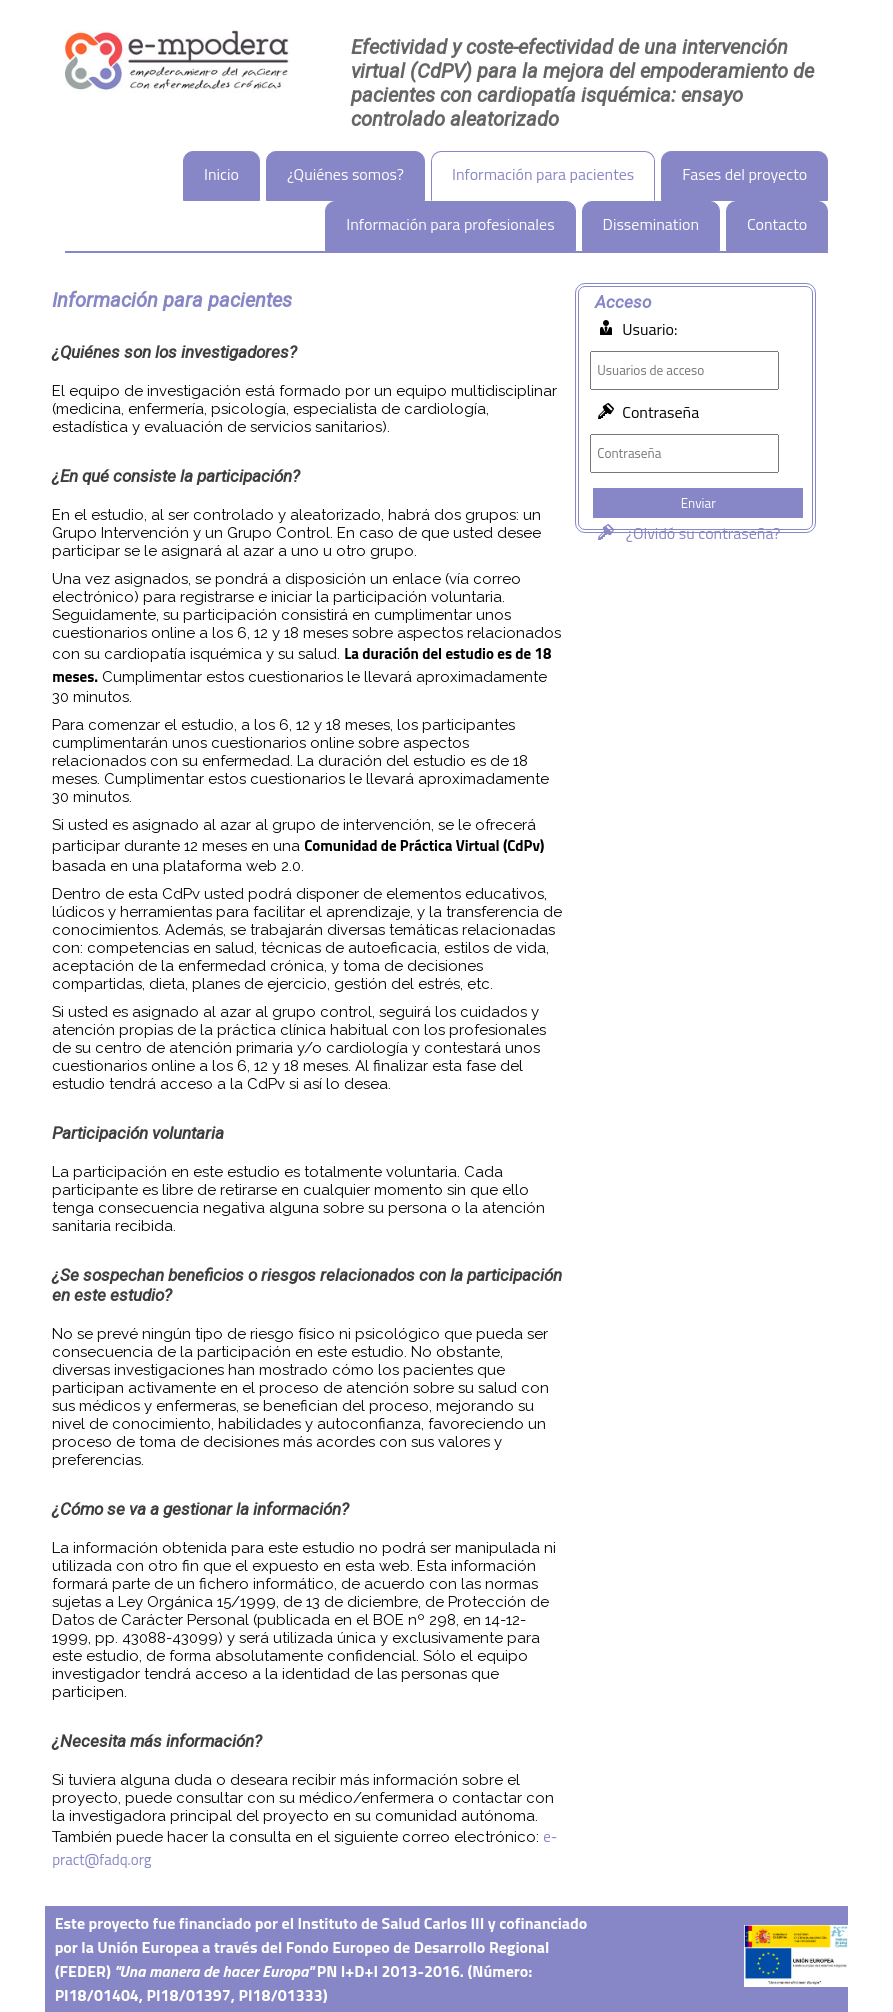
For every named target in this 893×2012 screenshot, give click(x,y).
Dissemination (651, 224)
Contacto (777, 224)
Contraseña (660, 412)
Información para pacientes (543, 174)
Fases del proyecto (744, 174)
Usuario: (649, 329)
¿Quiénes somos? (345, 174)
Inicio (221, 174)
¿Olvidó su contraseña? (685, 533)
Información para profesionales (450, 224)
